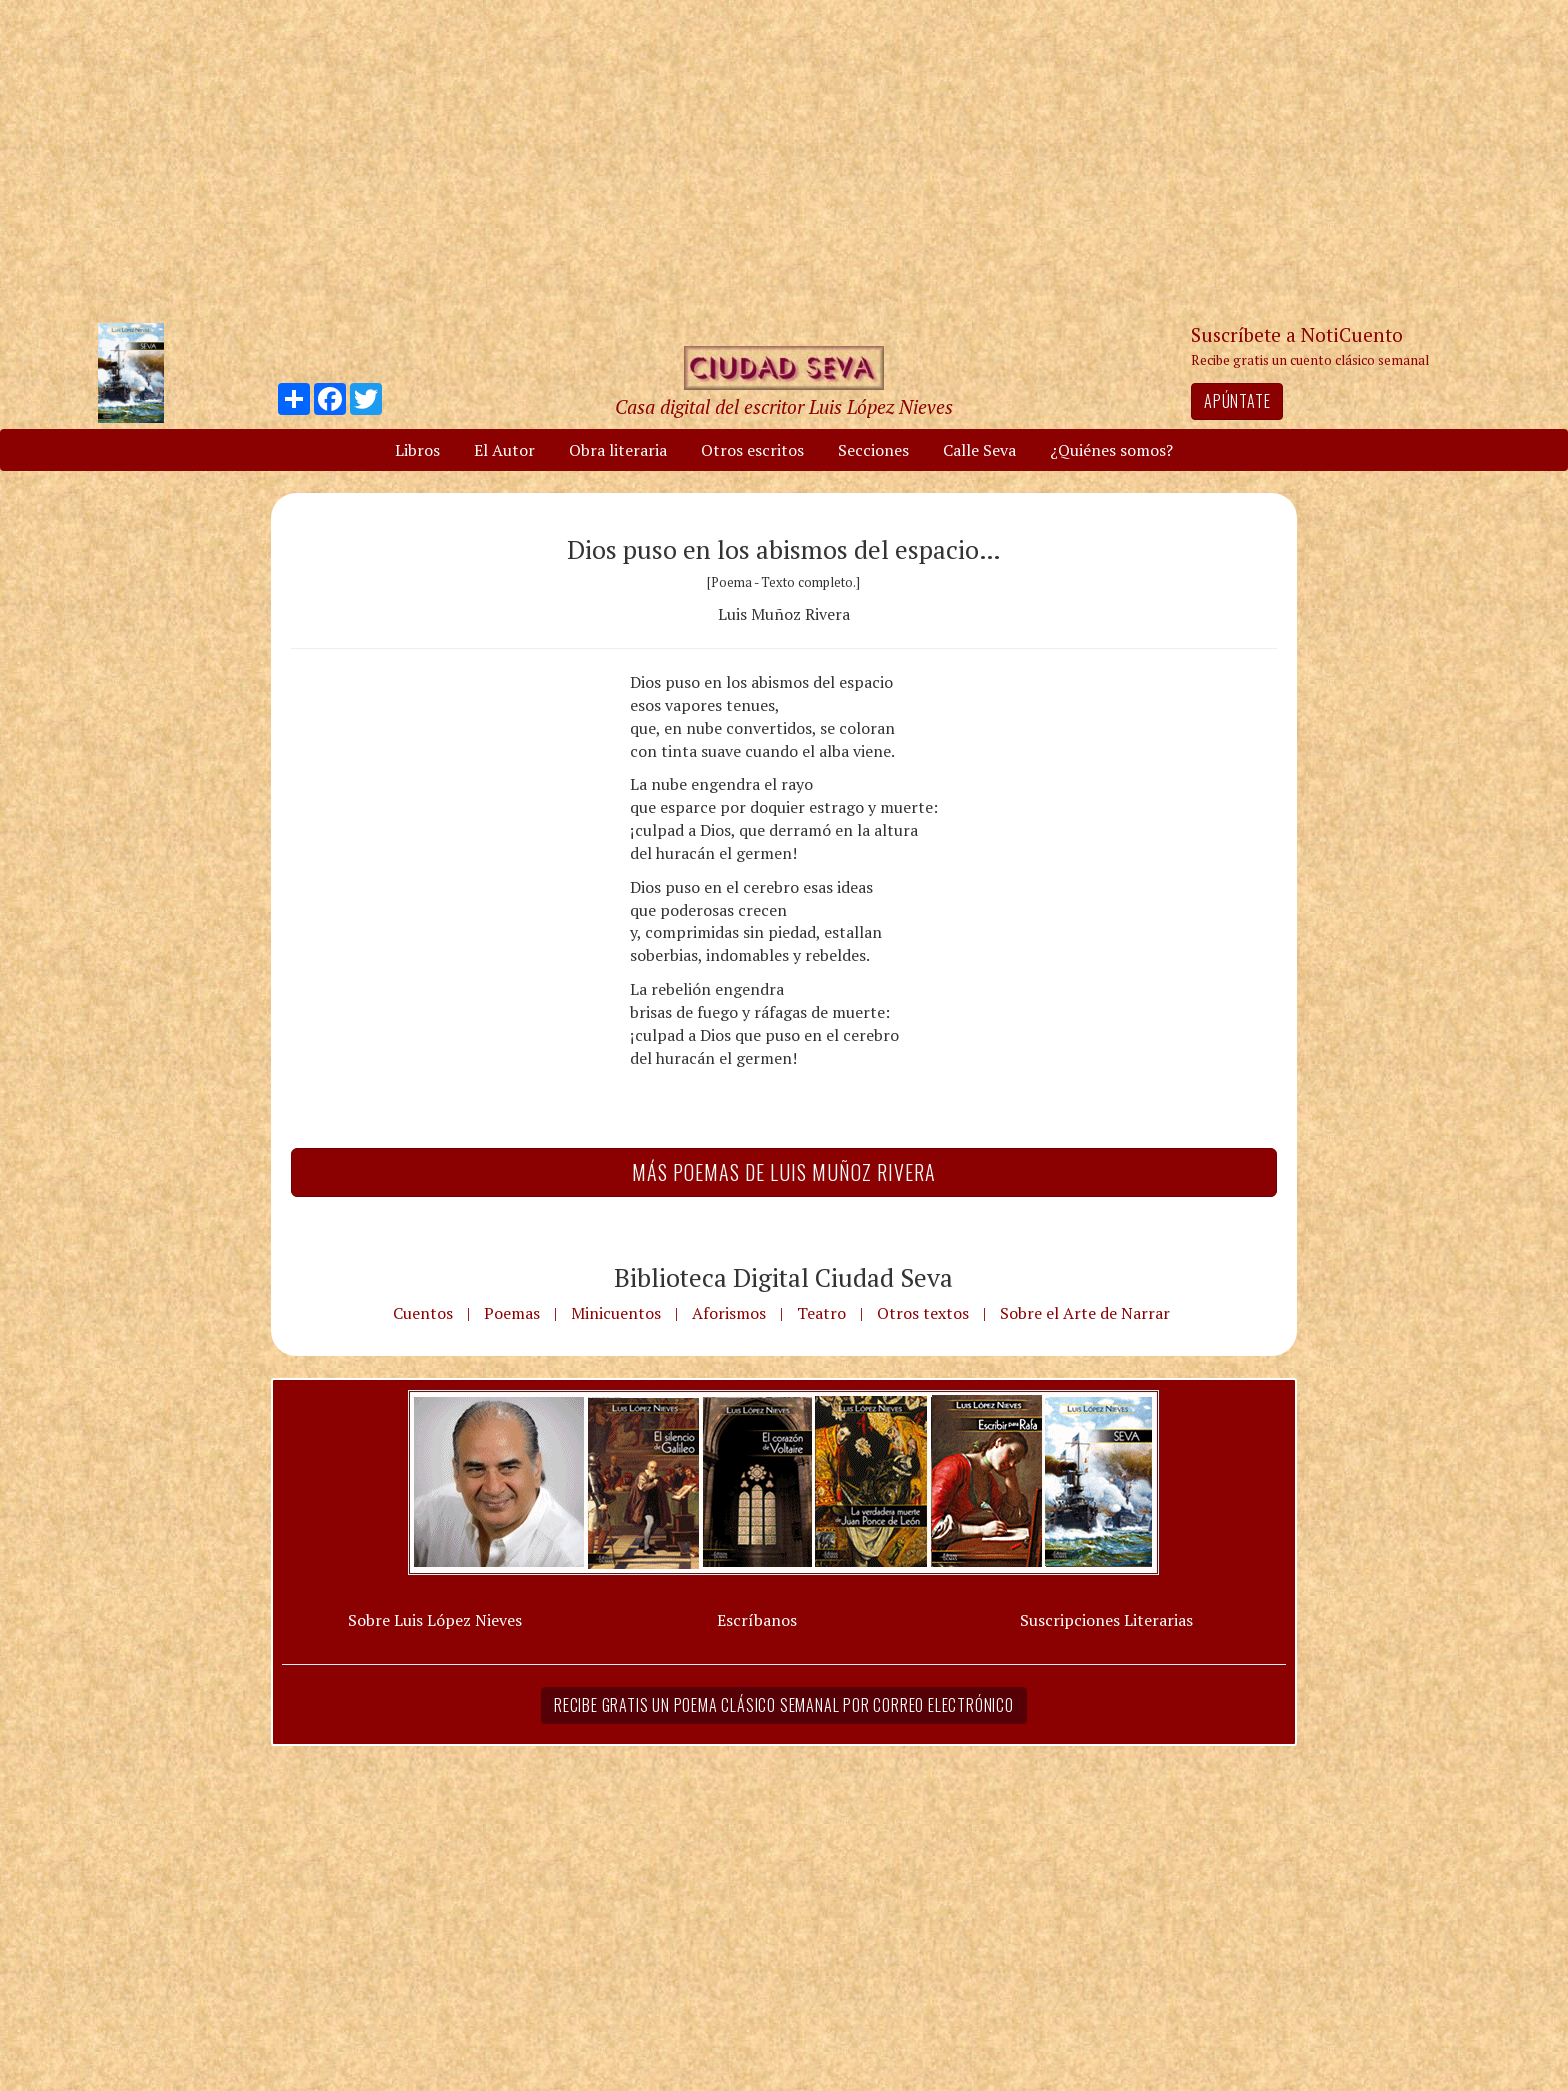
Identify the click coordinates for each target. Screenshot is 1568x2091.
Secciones (873, 450)
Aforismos (729, 1313)
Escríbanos (757, 1620)
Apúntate (1237, 401)
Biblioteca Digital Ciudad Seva (783, 1277)
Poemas (512, 1313)
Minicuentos (616, 1313)
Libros (417, 450)
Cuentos (423, 1313)
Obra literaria (618, 450)
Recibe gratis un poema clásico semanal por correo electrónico (784, 1705)
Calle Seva (979, 450)
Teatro (821, 1313)
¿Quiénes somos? (1111, 450)
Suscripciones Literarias (1106, 1620)
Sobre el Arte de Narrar (1085, 1313)
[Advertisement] (784, 160)
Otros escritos (752, 450)
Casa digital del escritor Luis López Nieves (784, 406)
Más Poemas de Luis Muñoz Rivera (784, 1172)
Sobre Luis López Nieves (435, 1620)
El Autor (504, 450)
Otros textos (923, 1313)
